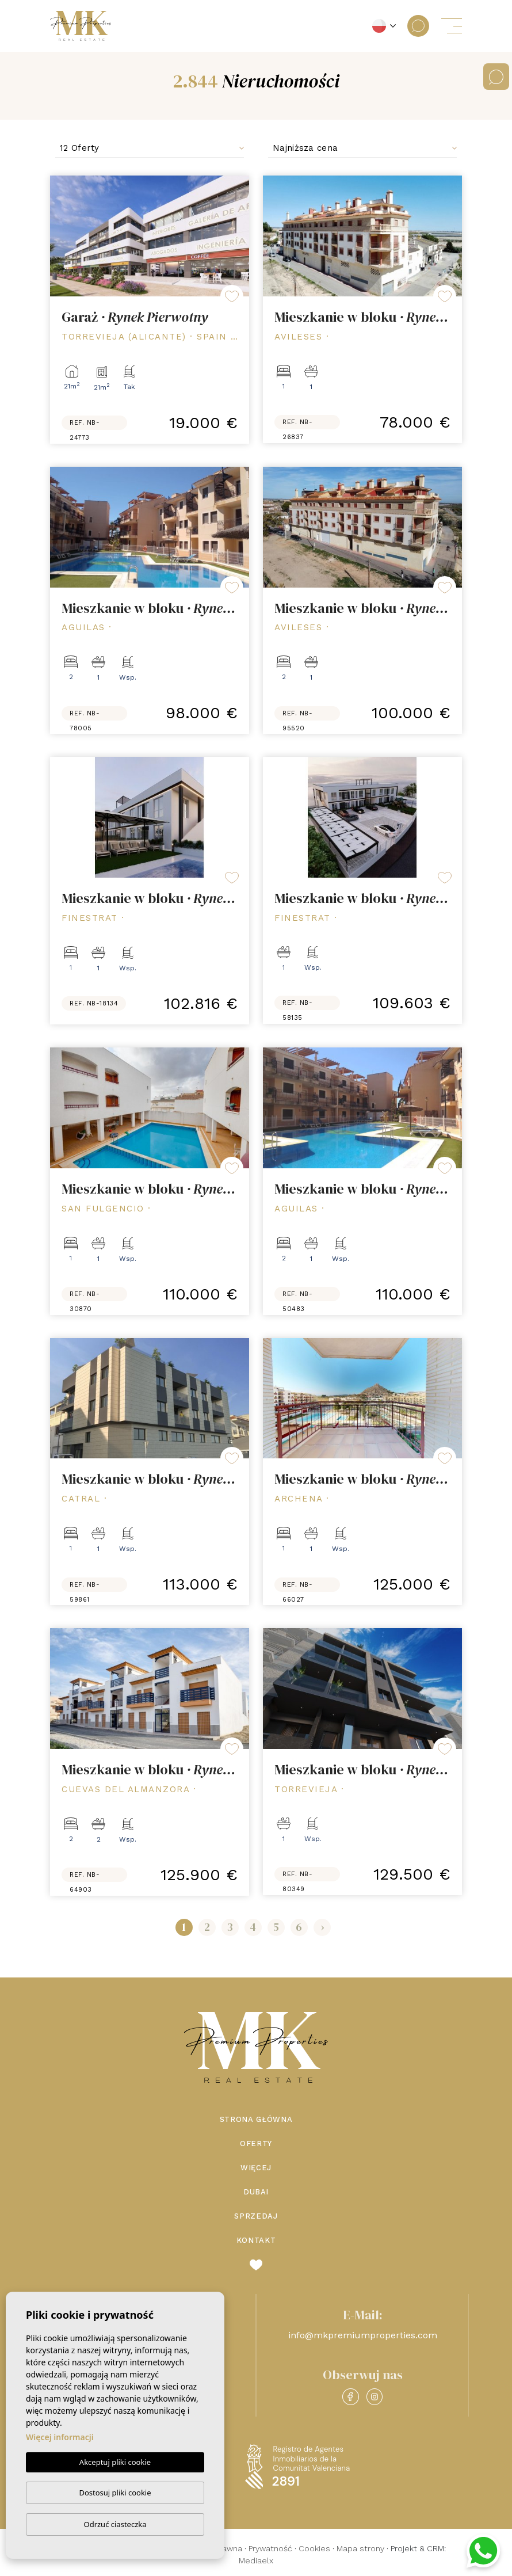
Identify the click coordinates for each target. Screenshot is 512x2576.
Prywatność (270, 2548)
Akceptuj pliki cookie (115, 2462)
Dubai (256, 2192)
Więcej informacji (60, 2437)
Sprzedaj (255, 2216)
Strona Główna (256, 2119)
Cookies (314, 2548)
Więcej (256, 2167)
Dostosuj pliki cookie (115, 2492)
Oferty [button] (256, 2143)
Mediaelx (256, 2560)
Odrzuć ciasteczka (114, 2524)
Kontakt (256, 2240)
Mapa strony (360, 2548)
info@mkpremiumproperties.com (362, 2335)
